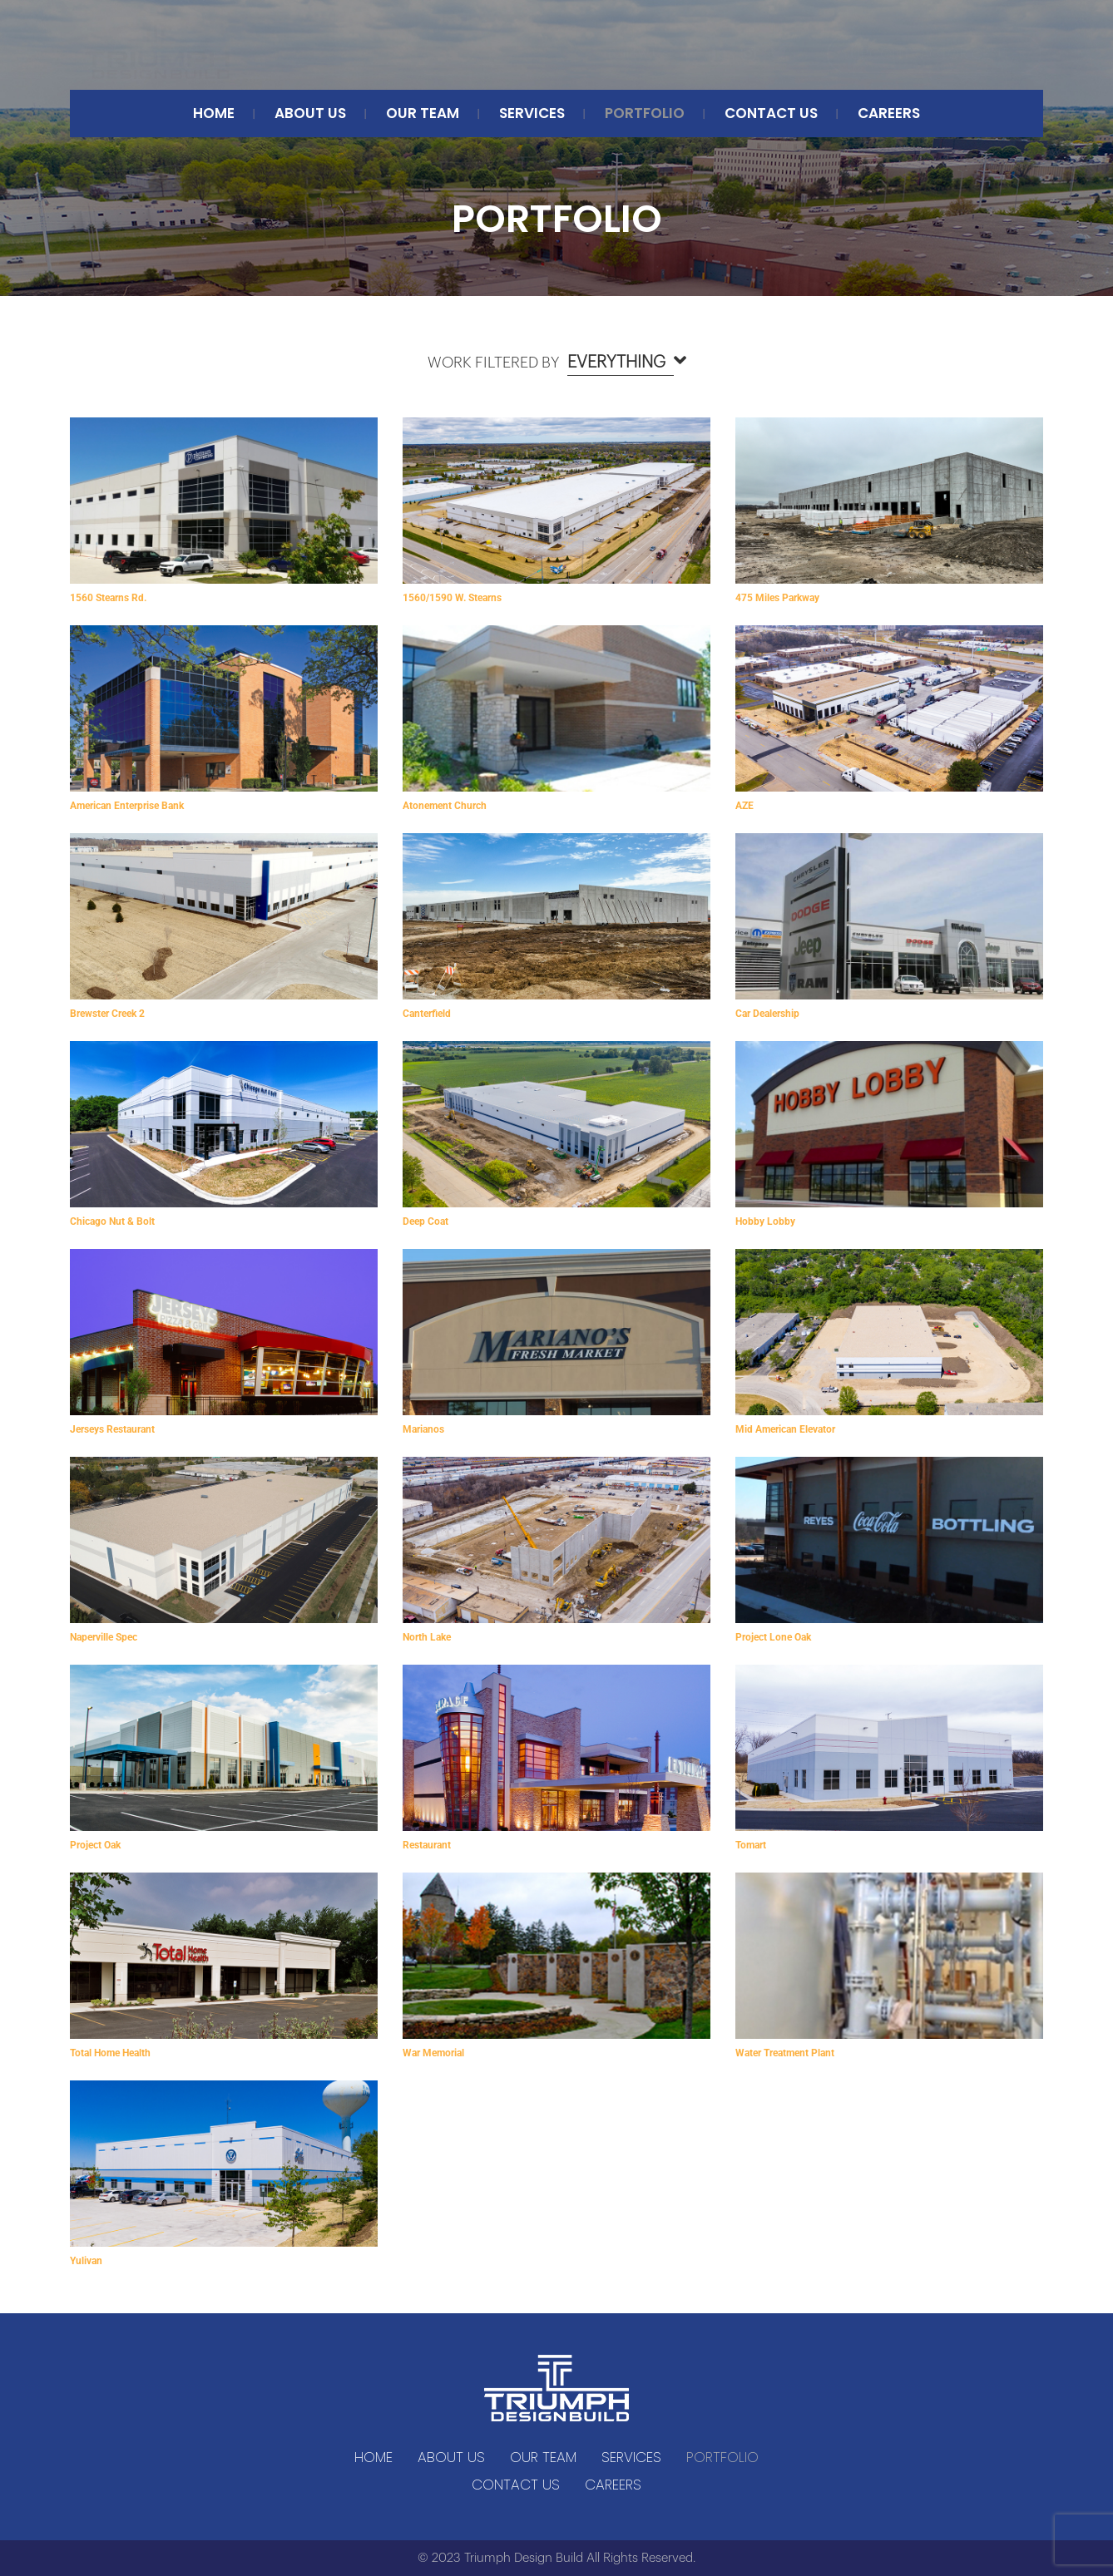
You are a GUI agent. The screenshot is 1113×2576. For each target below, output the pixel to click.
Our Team (422, 113)
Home (214, 113)
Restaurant (427, 1845)
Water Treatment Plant (784, 2053)
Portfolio (645, 113)
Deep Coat (425, 1221)
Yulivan (86, 2261)
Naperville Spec (103, 1637)
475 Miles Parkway (777, 598)
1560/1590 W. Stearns (452, 598)
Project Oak (95, 1845)
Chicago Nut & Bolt (112, 1221)
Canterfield (427, 1013)
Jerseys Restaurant (112, 1429)
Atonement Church (445, 806)
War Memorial (433, 2053)
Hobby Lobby (765, 1221)
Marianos (423, 1429)
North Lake (427, 1637)
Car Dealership (767, 1013)
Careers (889, 113)
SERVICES (532, 113)
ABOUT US (310, 113)
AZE (744, 806)
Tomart (750, 1845)
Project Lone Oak (773, 1637)
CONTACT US (771, 113)
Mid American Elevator (785, 1429)
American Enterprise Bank (127, 806)
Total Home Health (110, 2053)
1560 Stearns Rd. (108, 598)
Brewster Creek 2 (107, 1013)
